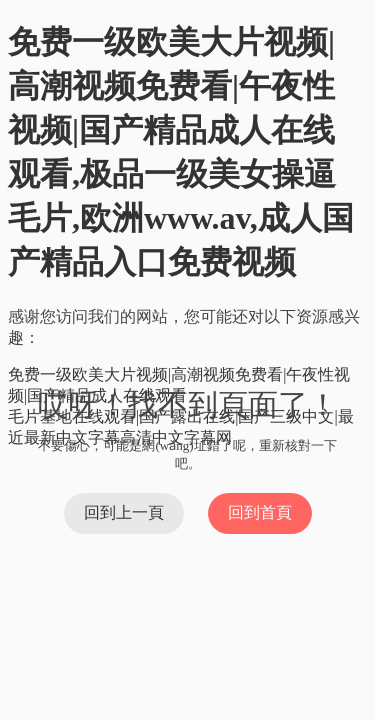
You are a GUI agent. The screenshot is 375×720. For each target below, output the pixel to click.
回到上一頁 (124, 512)
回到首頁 (260, 512)
